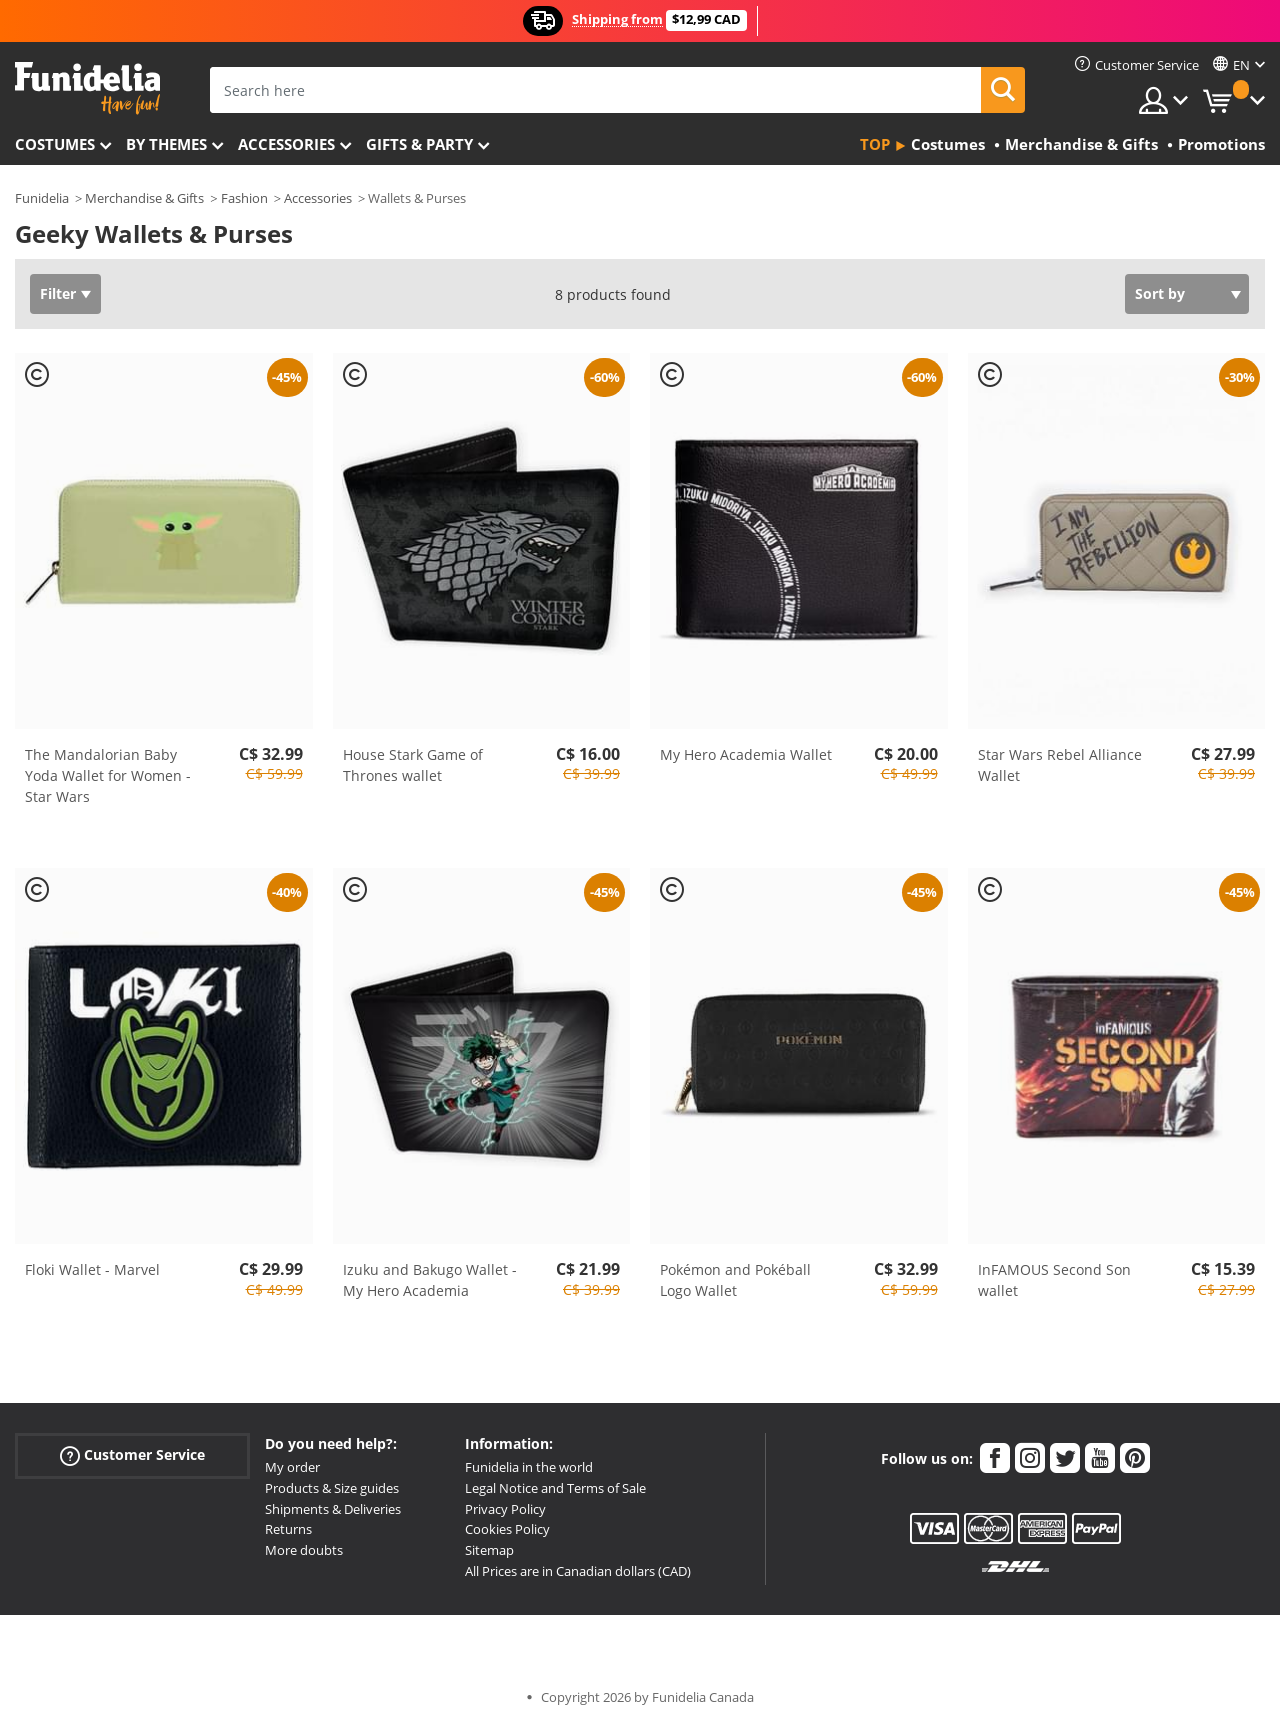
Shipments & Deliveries (333, 1509)
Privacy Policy (505, 1509)
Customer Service (132, 1455)
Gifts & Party (419, 144)
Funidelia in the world (529, 1467)
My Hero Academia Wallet (746, 754)
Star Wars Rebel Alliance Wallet (1060, 765)
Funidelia (42, 198)
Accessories (286, 144)
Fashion (244, 198)
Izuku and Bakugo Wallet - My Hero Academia (430, 1280)
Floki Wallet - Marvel (92, 1269)
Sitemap (489, 1550)
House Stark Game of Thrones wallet (413, 765)
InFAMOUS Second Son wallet (1054, 1280)
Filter (58, 293)
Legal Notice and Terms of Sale (555, 1488)
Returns (288, 1529)
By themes (166, 144)
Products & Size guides (332, 1488)
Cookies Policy (507, 1529)
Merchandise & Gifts (144, 198)
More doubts (304, 1550)
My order (292, 1467)
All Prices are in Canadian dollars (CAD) (578, 1571)
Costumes (55, 144)
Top (875, 144)
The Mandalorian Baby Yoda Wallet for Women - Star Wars (108, 775)
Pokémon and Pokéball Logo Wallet (735, 1280)
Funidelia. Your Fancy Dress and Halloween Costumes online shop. (87, 88)
